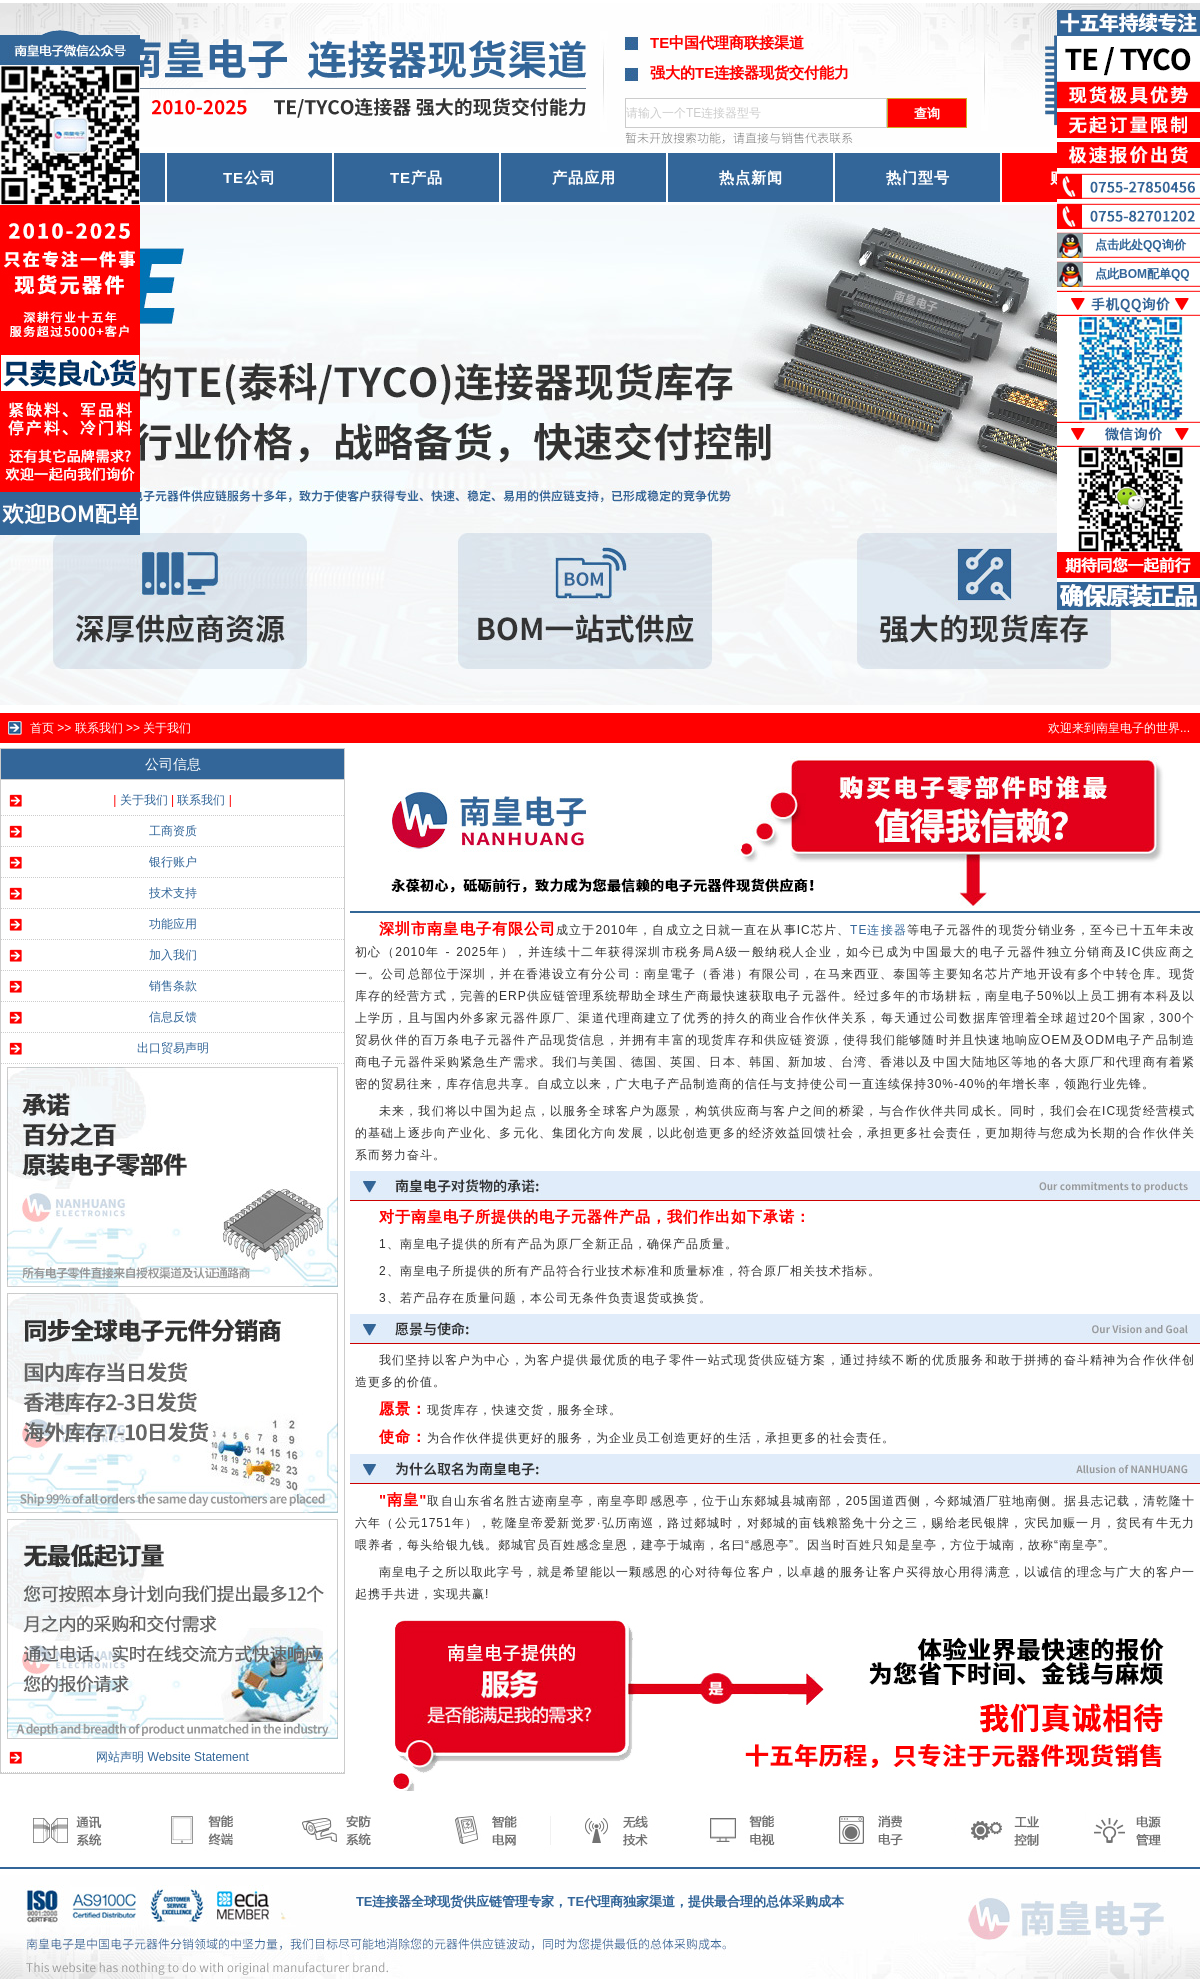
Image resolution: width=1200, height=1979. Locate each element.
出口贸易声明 (173, 1048)
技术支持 (173, 893)
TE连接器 (878, 930)
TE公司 (249, 177)
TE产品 (416, 177)
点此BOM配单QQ (1142, 274)
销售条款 (173, 986)
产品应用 (584, 177)
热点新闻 (751, 177)
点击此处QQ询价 (1140, 245)
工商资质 (173, 831)
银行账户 (173, 862)
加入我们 (173, 955)
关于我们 (167, 728)
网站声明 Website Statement (172, 1757)
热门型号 (918, 177)
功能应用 (173, 924)
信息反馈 (173, 1017)
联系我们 (201, 800)
